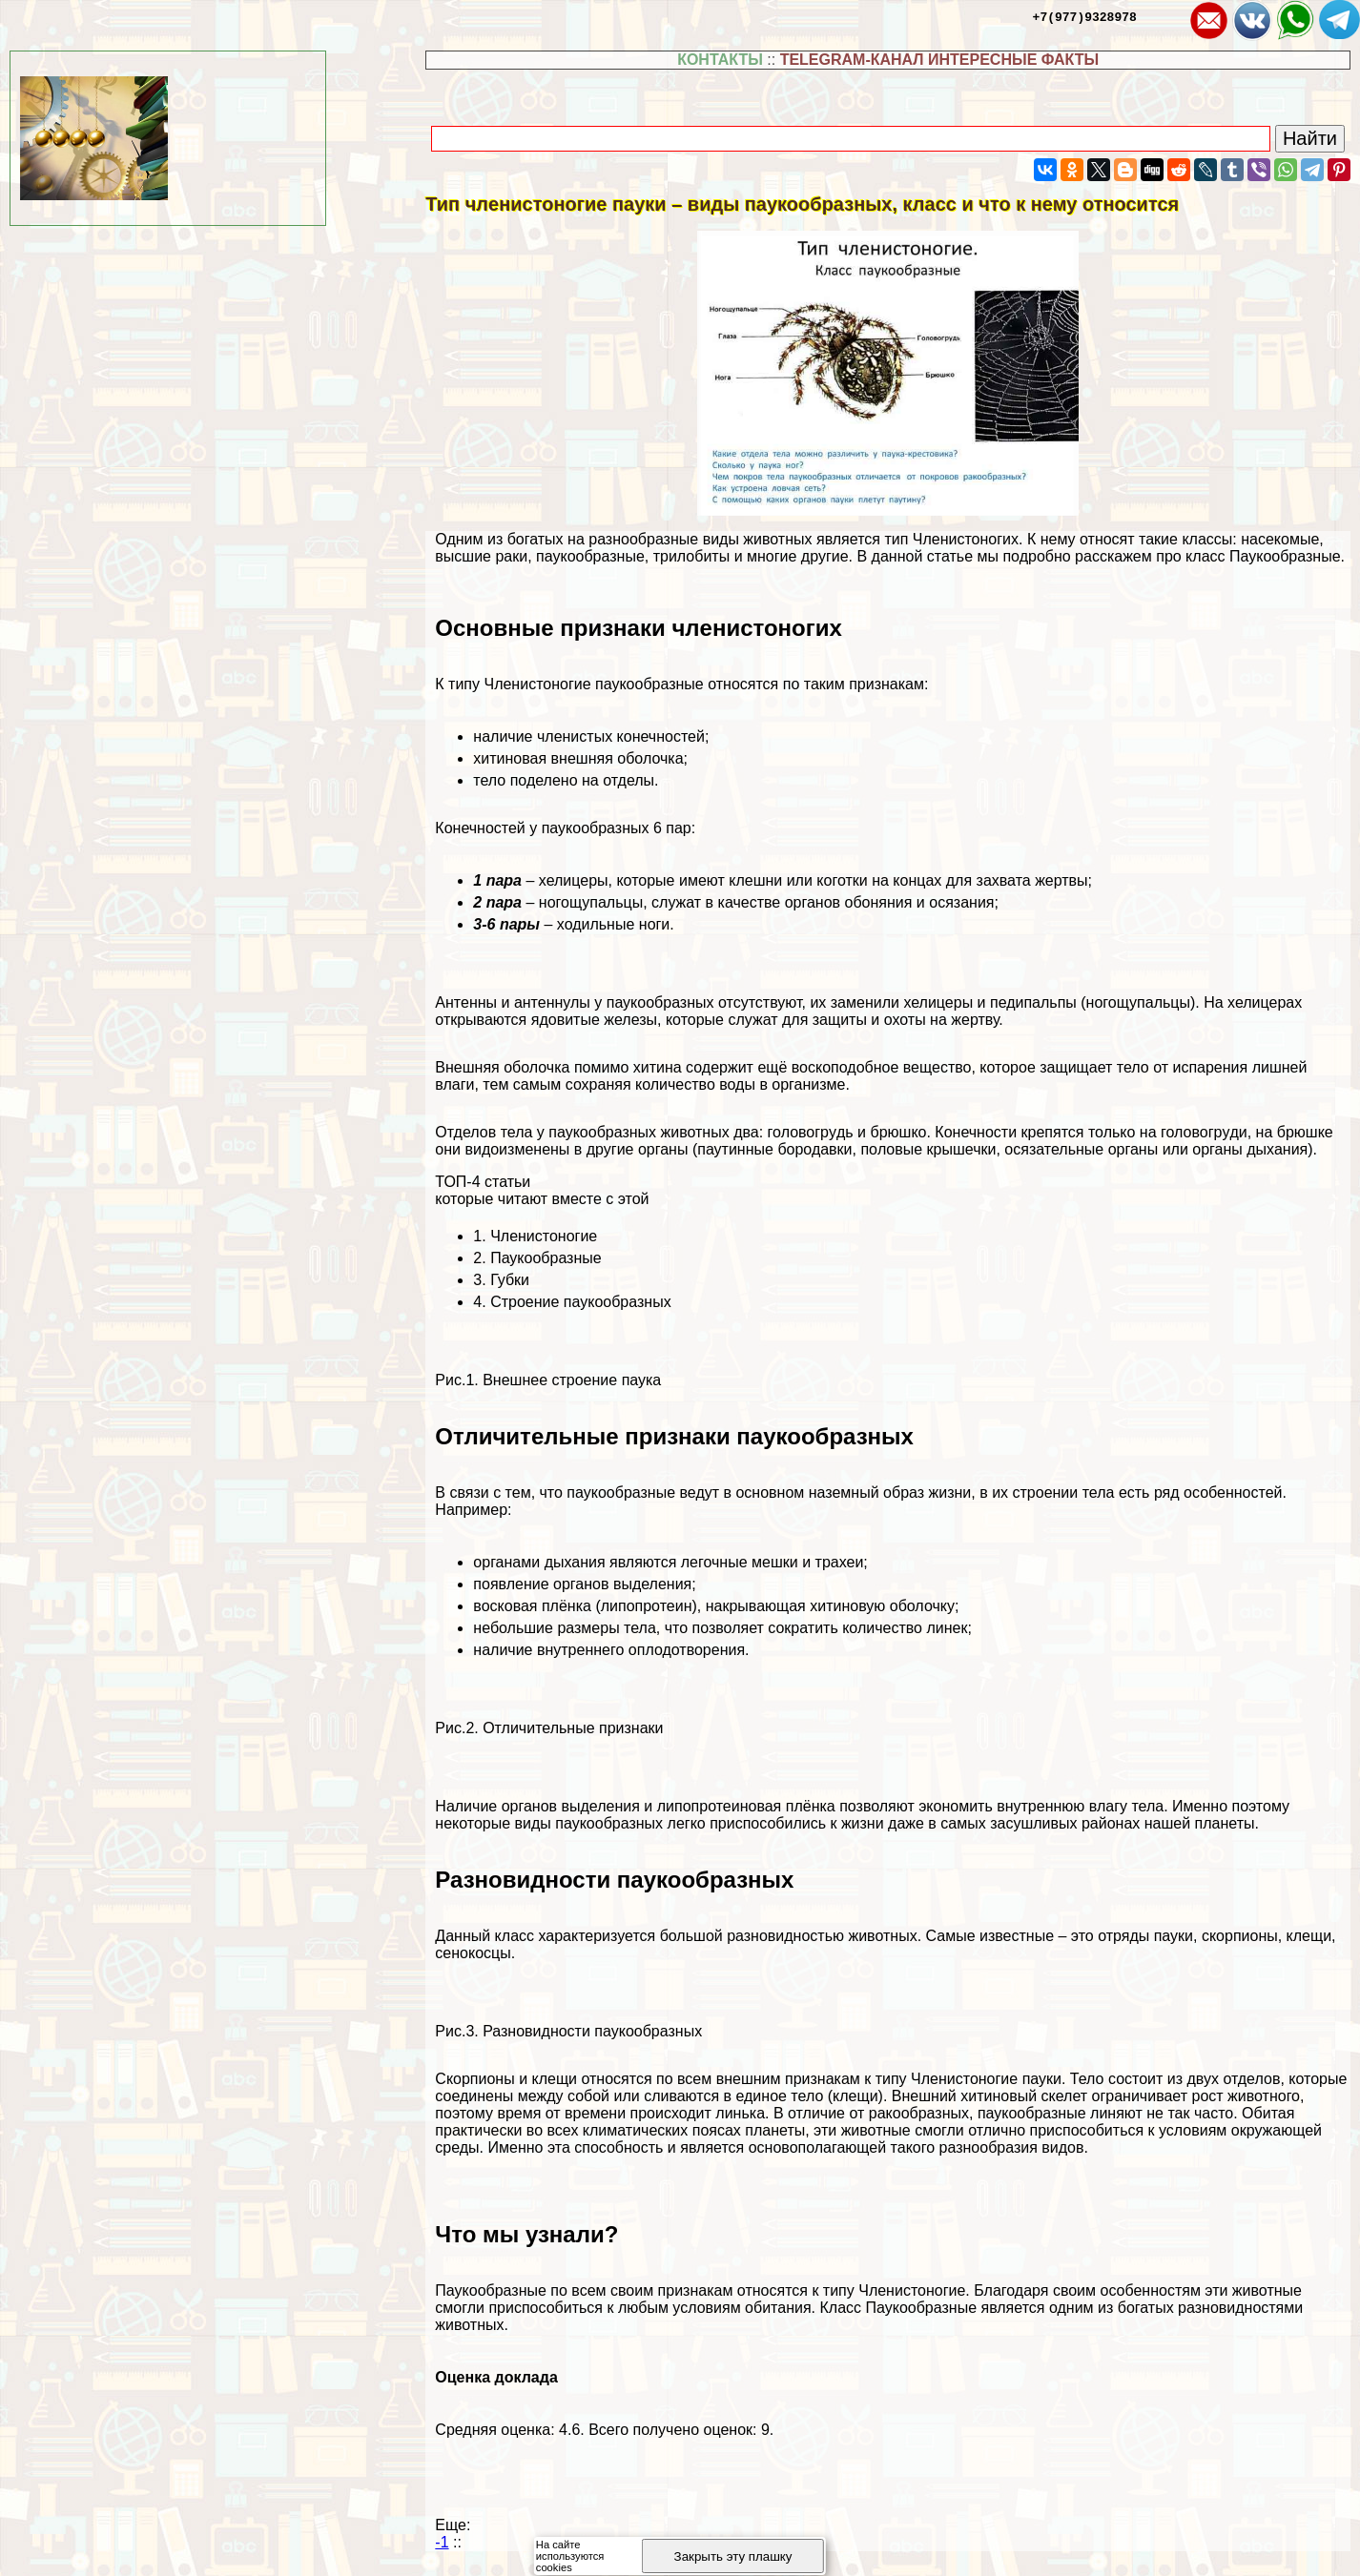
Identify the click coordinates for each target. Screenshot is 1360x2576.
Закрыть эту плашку (733, 2556)
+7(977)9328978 (1085, 16)
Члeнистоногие (543, 1236)
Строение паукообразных (580, 1302)
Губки (509, 1280)
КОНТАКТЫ (720, 59)
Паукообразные (546, 1258)
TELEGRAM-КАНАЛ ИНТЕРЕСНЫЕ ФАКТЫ (940, 59)
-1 (441, 2542)
